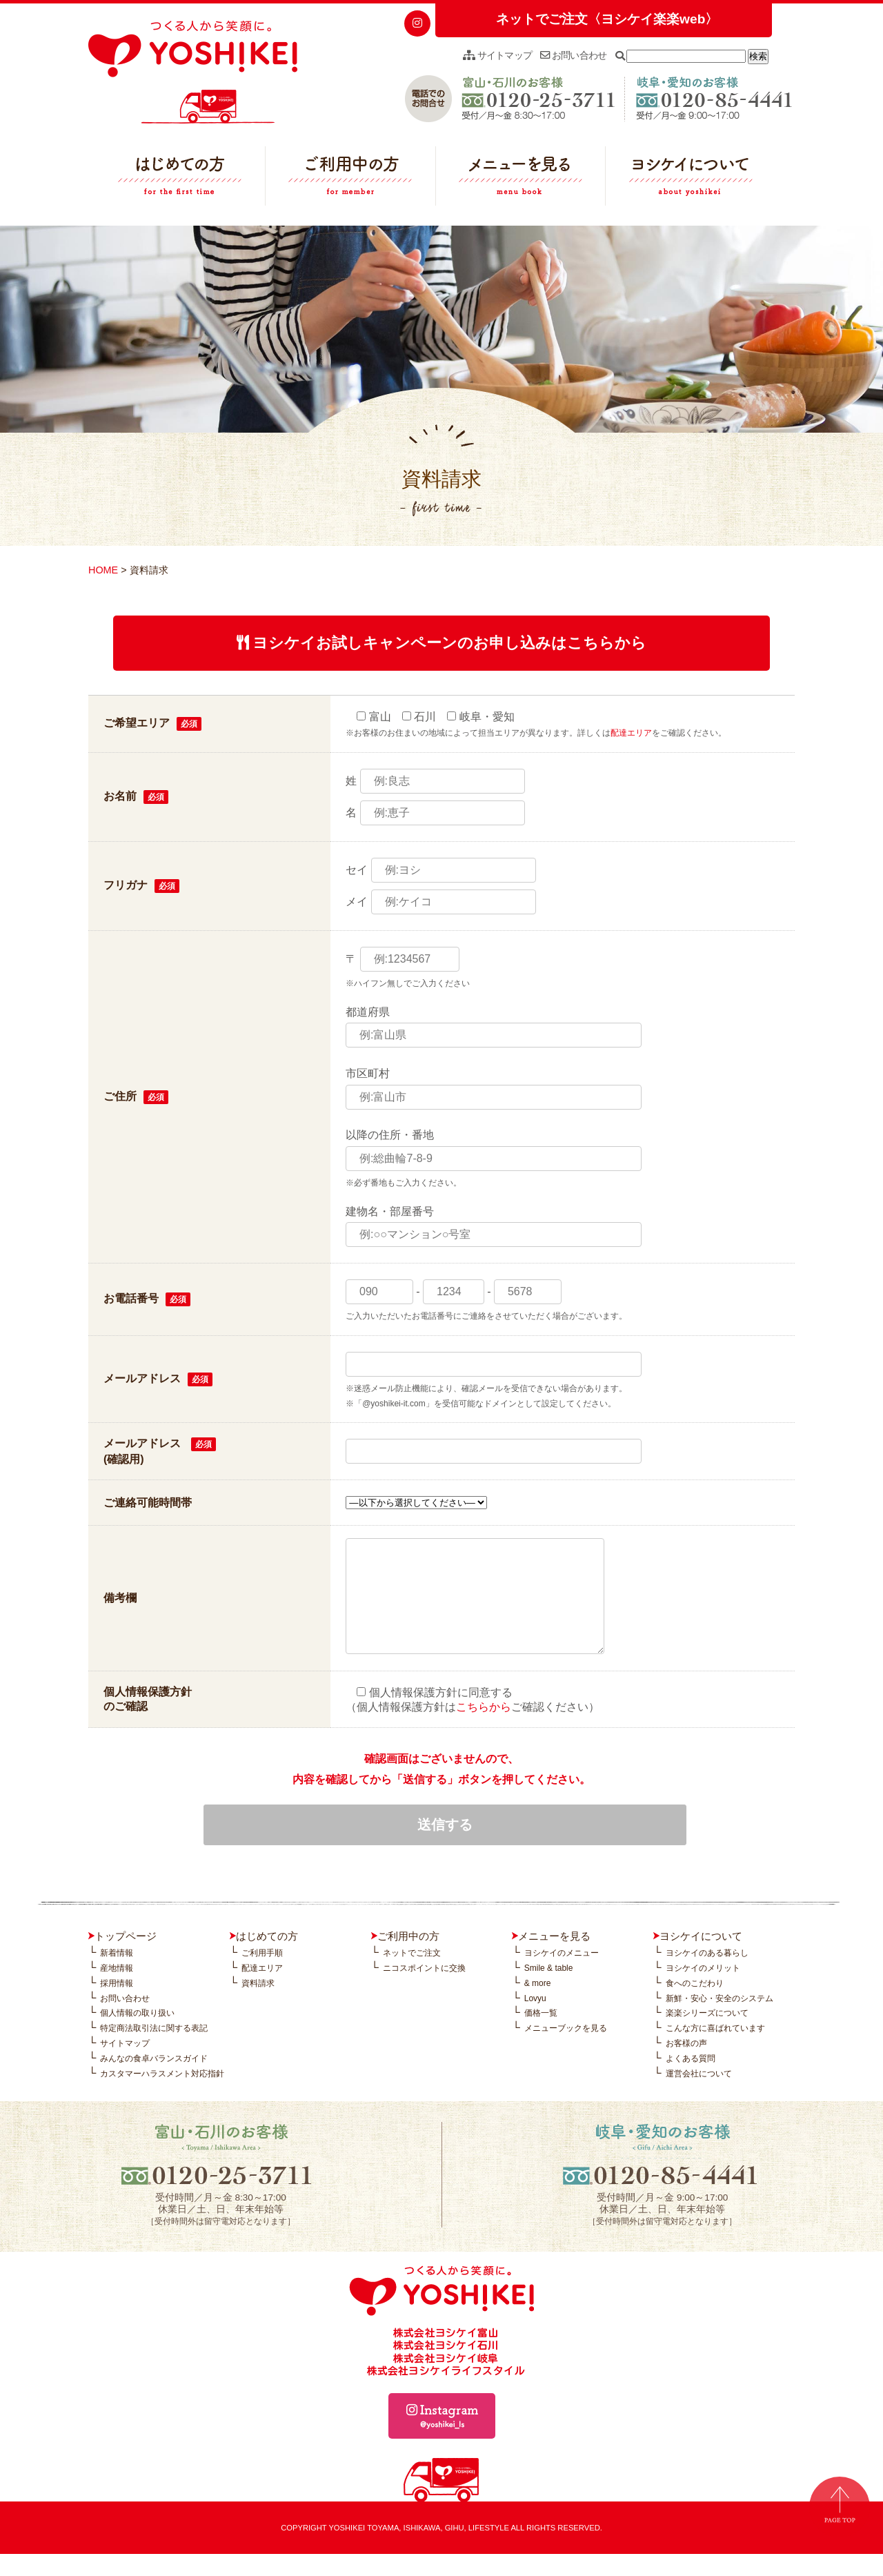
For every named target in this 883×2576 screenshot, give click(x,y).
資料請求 (258, 2005)
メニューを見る (521, 179)
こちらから (483, 1727)
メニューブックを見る (565, 2050)
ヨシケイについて (690, 179)
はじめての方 (180, 179)
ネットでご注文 (412, 1975)
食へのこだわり (695, 2005)
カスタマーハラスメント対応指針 (162, 2096)
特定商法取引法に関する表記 (154, 2050)
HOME (103, 570)
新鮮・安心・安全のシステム (719, 2020)
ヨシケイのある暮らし (707, 1975)
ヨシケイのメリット (703, 1990)
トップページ (126, 1958)
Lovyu (535, 2020)
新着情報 (116, 1975)
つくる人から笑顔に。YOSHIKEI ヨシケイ (192, 72)
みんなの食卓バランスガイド (154, 2080)
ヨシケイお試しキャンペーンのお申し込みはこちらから (442, 642)
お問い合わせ (573, 55)
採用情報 (116, 2005)
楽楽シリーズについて (707, 2035)
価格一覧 (540, 2035)
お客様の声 (686, 2065)
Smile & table (548, 1990)
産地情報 (116, 1990)
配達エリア (631, 733)
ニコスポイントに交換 (424, 1990)
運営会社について (699, 2096)
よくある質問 (690, 2080)
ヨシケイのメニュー (561, 1975)
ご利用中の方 (350, 179)
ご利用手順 (262, 1975)
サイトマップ (497, 55)
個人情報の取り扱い (137, 2035)
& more (537, 2005)
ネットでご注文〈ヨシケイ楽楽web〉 (607, 19)
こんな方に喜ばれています (715, 2050)
